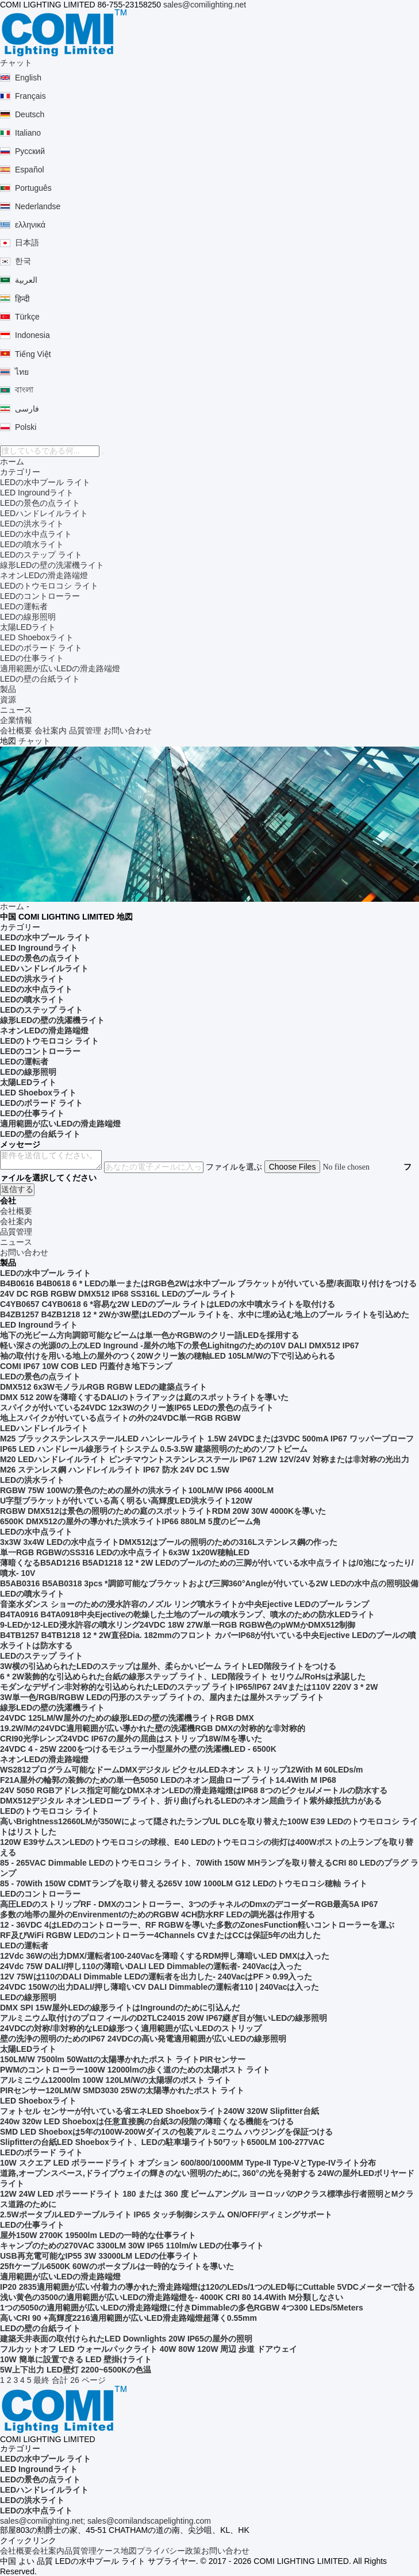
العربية (26, 279)
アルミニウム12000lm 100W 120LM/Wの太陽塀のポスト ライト (115, 2080)
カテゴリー (20, 471)
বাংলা (24, 389)
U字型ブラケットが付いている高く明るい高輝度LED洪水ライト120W (126, 1500)
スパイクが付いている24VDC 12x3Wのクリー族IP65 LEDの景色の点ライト (137, 1407)
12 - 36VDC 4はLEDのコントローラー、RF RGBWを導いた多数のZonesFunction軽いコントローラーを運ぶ (197, 1924)
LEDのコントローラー (40, 596)
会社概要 (16, 730)
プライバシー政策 (169, 2550)
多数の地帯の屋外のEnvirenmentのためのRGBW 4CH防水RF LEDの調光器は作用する (157, 1914)
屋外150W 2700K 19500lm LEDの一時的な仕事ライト (98, 2235)
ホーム (12, 461)
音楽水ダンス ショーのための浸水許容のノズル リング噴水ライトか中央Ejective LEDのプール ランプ (184, 1604)
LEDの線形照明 (28, 616)
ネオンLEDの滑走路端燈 (44, 575)
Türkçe (27, 316)
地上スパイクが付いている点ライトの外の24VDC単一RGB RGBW (120, 1417)
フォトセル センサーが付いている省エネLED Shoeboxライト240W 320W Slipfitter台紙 (159, 2111)
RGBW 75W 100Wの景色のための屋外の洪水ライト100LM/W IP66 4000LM (137, 1490)
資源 (8, 699)
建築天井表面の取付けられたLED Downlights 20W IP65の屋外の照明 (126, 2338)
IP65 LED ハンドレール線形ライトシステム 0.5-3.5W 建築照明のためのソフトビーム (153, 1449)
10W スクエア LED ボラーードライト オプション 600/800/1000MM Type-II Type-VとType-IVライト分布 (188, 2162)
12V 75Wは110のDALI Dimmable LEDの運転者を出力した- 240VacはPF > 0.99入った (156, 1976)
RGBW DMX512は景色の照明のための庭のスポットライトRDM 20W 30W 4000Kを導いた (163, 1511)
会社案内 (50, 730)
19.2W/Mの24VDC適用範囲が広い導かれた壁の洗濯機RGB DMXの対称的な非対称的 (152, 1728)
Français (30, 96)
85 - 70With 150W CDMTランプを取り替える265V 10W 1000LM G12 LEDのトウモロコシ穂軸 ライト (183, 1883)
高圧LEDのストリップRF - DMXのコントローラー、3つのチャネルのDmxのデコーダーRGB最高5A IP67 (189, 1904)
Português (33, 188)
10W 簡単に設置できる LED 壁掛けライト (76, 2359)
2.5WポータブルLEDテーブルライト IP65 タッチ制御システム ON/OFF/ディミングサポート (166, 2214)
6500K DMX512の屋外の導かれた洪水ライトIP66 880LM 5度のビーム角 (130, 1521)
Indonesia (32, 335)
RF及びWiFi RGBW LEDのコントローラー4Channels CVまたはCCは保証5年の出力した (160, 1935)
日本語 (27, 242)
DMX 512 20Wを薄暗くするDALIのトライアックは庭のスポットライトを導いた (144, 1397)
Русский (30, 151)
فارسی (27, 408)
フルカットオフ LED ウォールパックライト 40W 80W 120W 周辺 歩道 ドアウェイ (148, 2349)
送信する (17, 1189)
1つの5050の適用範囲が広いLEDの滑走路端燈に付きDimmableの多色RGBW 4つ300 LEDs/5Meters (181, 2307)
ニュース (16, 709)
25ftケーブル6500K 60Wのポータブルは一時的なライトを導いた (117, 2266)
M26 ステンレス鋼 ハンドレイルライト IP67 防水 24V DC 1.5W (114, 1469)
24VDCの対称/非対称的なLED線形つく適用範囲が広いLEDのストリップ (131, 2028)
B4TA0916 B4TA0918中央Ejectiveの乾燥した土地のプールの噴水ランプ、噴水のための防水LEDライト (187, 1614)
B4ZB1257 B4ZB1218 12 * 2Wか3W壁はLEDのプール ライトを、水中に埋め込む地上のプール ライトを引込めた (204, 1314)
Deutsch (29, 114)
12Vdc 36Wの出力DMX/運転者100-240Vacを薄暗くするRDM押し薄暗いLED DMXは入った (164, 1955)
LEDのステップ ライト (41, 554)
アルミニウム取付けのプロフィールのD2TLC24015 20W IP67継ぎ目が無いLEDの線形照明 (163, 2018)
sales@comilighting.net (204, 4)
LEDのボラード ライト (41, 647)
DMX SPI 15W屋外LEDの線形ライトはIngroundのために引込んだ (120, 2007)
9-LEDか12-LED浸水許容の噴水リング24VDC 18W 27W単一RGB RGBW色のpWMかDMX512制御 (177, 1624)
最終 (41, 2380)
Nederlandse (37, 206)
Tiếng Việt (33, 354)
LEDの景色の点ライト (40, 502)
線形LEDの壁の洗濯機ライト (52, 565)
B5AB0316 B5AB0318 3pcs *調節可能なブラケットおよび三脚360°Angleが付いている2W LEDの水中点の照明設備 (209, 1583)
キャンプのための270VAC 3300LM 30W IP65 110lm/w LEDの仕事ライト (132, 2245)
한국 (23, 261)
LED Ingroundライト (37, 492)
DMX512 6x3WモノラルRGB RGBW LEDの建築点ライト (103, 1386)
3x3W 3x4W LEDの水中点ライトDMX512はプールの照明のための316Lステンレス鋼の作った (168, 1542)
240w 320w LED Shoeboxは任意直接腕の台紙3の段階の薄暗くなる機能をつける (147, 2121)
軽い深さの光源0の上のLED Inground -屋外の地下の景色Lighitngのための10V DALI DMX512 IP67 (179, 1345)
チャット (16, 62)
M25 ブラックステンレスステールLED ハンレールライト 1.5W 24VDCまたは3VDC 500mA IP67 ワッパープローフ (207, 1438)
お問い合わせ (127, 730)
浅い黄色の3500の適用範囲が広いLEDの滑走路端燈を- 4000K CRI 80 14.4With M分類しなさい (171, 2297)
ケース (109, 2550)
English (28, 77)
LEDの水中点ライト (36, 534)
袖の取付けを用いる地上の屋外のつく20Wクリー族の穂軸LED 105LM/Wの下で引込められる (167, 1355)
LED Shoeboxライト (37, 637)
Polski (25, 427)
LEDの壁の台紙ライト (40, 678)
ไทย (22, 371)
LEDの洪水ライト (32, 523)
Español (29, 169)
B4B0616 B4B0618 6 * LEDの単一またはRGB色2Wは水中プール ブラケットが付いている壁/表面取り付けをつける (208, 1283)
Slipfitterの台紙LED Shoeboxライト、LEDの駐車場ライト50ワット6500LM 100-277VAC (162, 2142)
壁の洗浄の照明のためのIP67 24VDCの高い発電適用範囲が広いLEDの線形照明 (143, 2038)
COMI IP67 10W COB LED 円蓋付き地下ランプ (86, 1366)
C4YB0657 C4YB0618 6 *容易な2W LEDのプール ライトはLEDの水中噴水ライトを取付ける (167, 1304)
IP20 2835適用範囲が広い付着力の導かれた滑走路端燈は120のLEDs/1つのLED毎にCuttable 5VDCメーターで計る (207, 2287)
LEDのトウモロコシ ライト (49, 585)
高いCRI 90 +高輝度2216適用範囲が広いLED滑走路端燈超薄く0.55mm (128, 2318)
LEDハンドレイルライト (44, 513)
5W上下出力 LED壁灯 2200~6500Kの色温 (75, 2369)
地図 (129, 2550)
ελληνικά (30, 224)
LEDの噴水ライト (32, 544)
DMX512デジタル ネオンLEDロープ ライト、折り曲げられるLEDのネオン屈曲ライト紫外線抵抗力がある (191, 1800)
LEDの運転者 (24, 606)
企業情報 (16, 720)
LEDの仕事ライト (32, 658)
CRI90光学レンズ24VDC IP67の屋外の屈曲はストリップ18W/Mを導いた (131, 1738)
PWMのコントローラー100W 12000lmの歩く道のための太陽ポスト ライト (135, 2069)
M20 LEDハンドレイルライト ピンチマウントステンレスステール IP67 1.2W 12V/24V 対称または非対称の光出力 (204, 1459)
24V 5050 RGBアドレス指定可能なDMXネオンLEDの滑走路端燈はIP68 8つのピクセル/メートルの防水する (193, 1790)
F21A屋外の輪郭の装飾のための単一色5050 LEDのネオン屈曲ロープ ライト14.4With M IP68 (168, 1780)
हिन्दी (22, 298)
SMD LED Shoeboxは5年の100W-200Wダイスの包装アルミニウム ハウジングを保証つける (166, 2131)
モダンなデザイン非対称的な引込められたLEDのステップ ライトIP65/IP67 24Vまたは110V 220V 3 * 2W (189, 1686)
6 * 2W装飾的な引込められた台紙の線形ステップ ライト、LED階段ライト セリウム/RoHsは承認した (183, 1676)
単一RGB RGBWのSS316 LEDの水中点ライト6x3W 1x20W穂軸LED (124, 1552)
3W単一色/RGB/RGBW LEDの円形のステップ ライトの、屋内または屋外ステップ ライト (162, 1697)
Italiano (28, 132)
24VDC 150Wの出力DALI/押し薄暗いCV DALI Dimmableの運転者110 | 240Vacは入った (160, 1986)
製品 (8, 689)
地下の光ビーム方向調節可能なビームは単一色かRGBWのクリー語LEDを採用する (149, 1335)
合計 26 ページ (78, 2380)
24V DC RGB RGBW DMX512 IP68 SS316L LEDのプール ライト (118, 1293)
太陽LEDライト (28, 627)
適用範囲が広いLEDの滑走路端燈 (60, 668)
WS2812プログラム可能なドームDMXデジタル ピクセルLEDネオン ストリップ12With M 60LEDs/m (181, 1769)
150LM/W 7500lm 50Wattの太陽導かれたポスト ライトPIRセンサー (122, 2059)
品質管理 (85, 730)
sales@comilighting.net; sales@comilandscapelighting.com (105, 2520)
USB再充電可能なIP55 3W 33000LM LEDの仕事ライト (99, 2255)
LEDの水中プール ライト (45, 482)
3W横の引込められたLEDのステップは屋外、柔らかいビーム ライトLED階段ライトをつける (168, 1666)
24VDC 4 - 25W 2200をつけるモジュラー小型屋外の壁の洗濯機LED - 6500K (138, 1749)
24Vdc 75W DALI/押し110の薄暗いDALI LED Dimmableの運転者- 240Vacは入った (151, 1966)
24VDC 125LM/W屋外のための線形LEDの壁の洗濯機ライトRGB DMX (127, 1718)
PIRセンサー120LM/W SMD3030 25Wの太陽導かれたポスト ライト (122, 2090)
